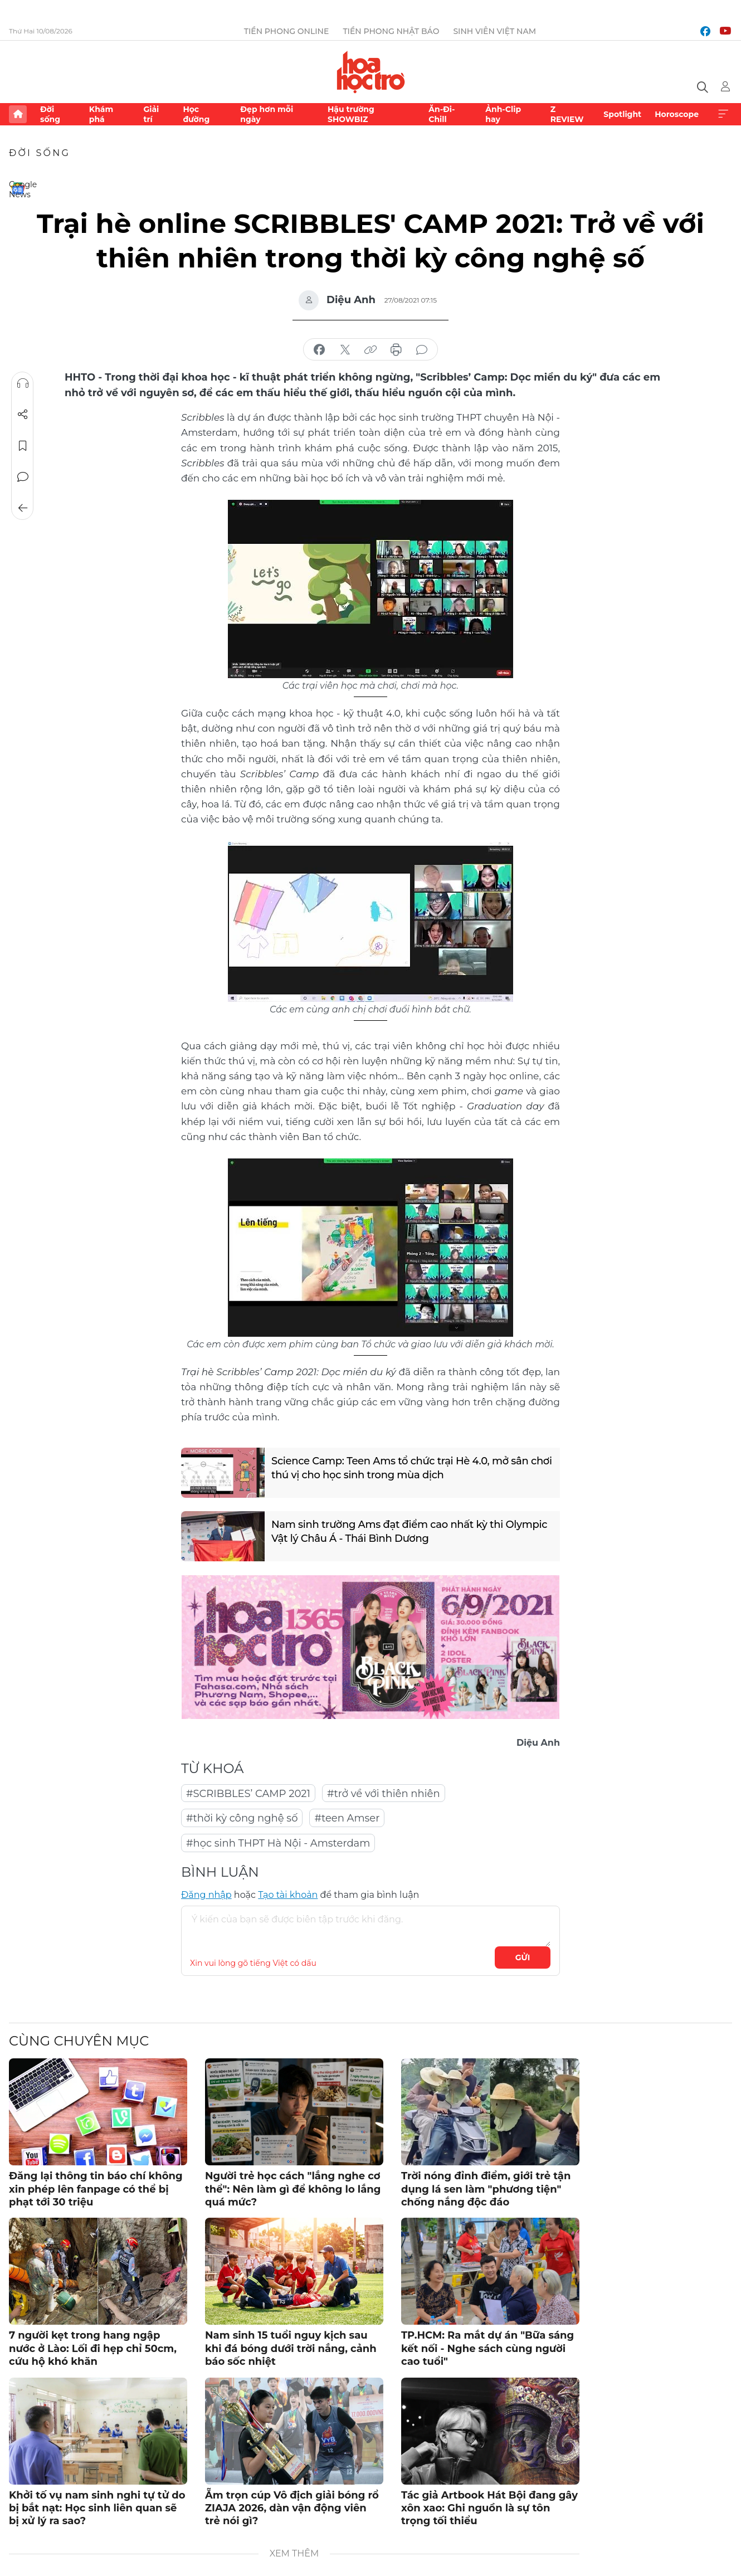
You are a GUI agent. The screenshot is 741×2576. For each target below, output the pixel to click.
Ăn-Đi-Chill (441, 114)
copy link (370, 350)
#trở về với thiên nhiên (383, 1794)
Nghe (23, 383)
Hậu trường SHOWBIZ (351, 114)
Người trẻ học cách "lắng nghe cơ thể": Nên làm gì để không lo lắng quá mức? (293, 2189)
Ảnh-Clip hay (503, 114)
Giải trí (151, 114)
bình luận (421, 350)
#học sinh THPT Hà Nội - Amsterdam (278, 1843)
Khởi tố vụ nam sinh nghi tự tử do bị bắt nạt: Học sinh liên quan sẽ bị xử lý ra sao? (97, 2508)
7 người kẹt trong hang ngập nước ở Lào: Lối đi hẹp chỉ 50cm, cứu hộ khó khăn (93, 2348)
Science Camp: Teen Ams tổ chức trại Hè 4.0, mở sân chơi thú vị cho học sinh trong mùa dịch (411, 1468)
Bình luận (23, 477)
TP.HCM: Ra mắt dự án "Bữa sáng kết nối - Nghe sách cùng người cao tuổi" (487, 2348)
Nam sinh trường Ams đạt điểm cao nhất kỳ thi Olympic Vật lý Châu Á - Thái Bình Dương (409, 1531)
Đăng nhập (206, 1895)
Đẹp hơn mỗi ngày (266, 114)
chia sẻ (319, 350)
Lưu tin (23, 445)
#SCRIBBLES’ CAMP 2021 (248, 1794)
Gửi (522, 1957)
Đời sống (50, 114)
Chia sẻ (23, 414)
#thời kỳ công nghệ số (242, 1818)
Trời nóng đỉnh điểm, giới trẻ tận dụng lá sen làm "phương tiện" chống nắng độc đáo (486, 2189)
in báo (396, 350)
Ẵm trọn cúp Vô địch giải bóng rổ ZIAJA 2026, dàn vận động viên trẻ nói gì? (292, 2508)
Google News (18, 188)
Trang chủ (18, 114)
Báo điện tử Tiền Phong (371, 72)
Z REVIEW (567, 114)
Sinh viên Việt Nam (494, 31)
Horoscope (677, 114)
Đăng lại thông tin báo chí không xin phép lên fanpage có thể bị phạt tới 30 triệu (96, 2189)
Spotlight (622, 114)
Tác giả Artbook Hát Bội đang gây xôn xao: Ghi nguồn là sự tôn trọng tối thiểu (489, 2508)
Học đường (196, 114)
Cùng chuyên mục (79, 2041)
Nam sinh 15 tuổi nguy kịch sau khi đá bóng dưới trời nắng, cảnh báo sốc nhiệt (291, 2348)
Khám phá (101, 114)
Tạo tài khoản (288, 1895)
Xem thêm (723, 114)
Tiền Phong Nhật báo (391, 31)
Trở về (23, 508)
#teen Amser (346, 1818)
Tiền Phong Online (286, 31)
